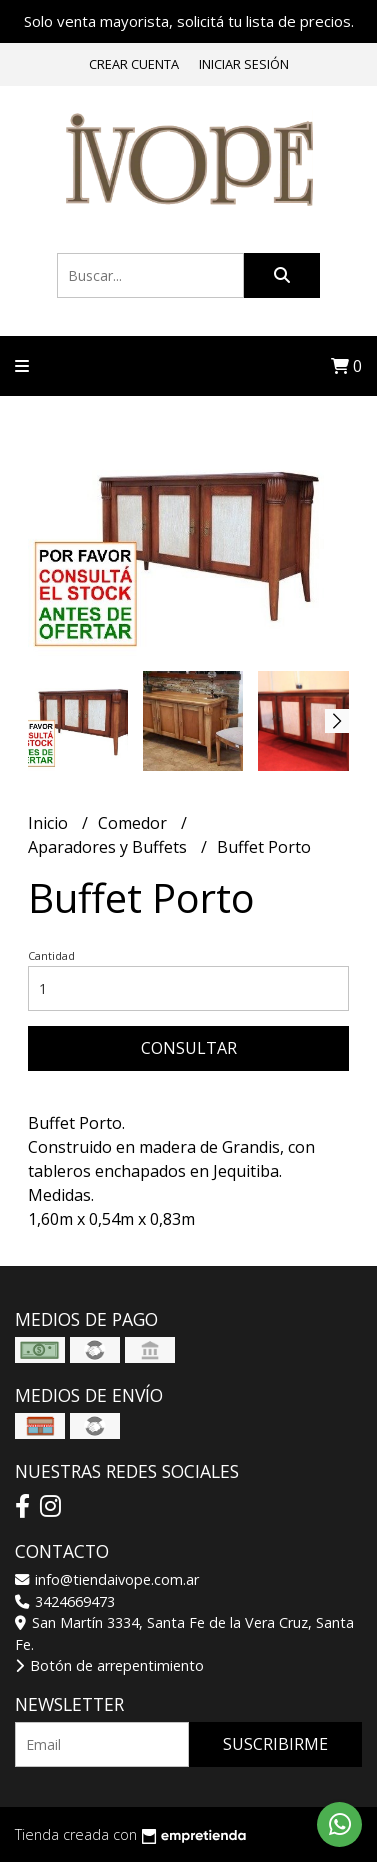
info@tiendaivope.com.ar (107, 1579)
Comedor (134, 823)
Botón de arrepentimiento (109, 1665)
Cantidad (51, 955)
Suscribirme (275, 1744)
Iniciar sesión (244, 64)
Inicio (50, 823)
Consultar (189, 1048)
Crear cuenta (134, 64)
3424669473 (65, 1601)
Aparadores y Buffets (109, 847)
